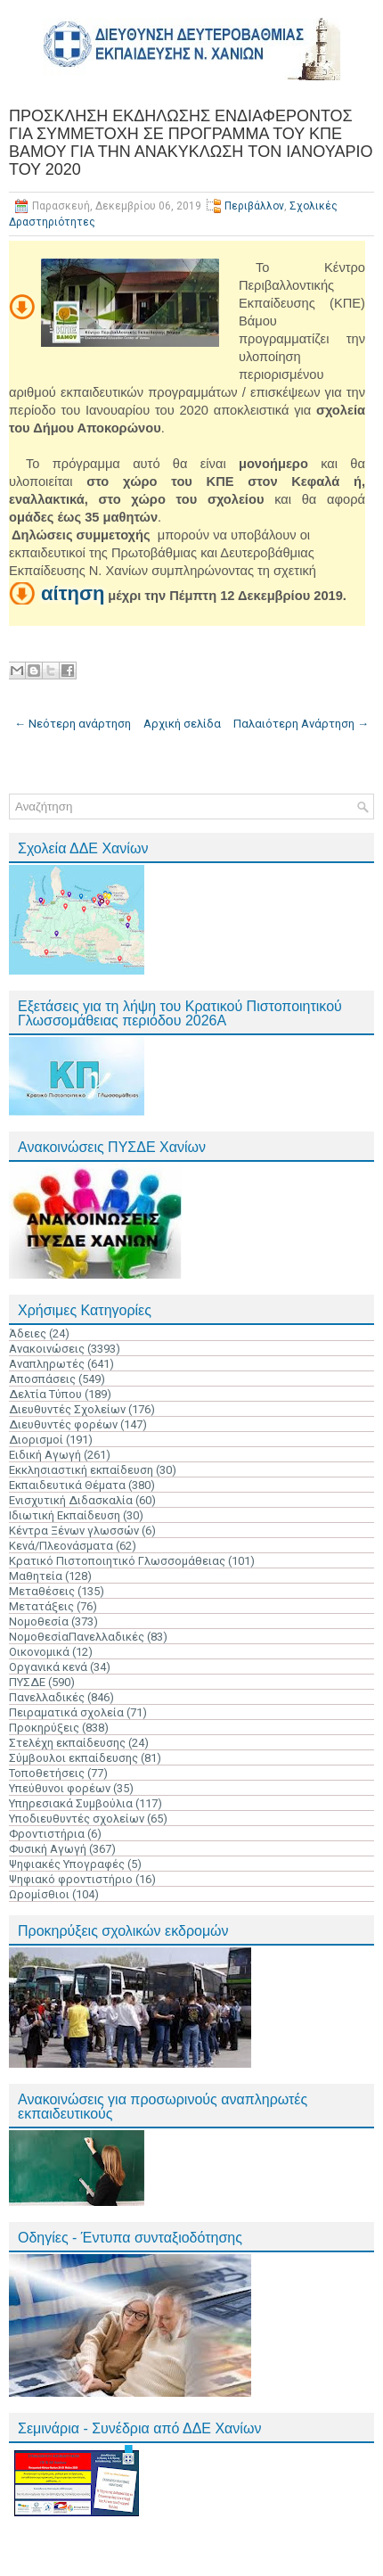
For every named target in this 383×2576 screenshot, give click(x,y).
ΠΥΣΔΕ (27, 1682)
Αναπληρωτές (47, 1363)
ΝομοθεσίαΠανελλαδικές (76, 1636)
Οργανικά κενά (48, 1667)
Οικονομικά (39, 1651)
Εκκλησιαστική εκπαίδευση (81, 1470)
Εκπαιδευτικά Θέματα (67, 1485)
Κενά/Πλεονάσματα (61, 1545)
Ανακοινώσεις (47, 1348)
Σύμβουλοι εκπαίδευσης (73, 1758)
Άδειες (27, 1333)
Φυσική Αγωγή (47, 1849)
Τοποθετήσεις (47, 1773)
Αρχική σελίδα (182, 723)
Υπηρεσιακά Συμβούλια (71, 1803)
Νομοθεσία (39, 1621)
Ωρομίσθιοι (39, 1894)
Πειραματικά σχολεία (66, 1712)
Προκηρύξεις (44, 1727)
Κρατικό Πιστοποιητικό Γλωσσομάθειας (117, 1561)
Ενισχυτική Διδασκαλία (71, 1500)
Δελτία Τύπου (45, 1394)
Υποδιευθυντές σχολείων (76, 1818)
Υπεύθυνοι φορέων (59, 1788)
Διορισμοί (36, 1439)
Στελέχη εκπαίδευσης (67, 1742)
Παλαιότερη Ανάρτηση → (301, 723)
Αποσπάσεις (42, 1379)
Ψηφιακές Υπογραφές (67, 1864)
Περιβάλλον (254, 206)
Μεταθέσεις (42, 1591)
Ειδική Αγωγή (45, 1454)
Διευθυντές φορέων (63, 1424)
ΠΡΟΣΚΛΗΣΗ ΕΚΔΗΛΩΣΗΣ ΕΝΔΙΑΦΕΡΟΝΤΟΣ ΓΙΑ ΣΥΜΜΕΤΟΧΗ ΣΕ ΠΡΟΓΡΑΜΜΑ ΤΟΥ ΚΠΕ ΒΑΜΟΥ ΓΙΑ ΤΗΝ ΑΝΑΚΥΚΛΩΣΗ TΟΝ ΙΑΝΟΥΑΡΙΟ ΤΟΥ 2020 (190, 142)
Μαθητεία (35, 1576)
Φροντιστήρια (47, 1833)
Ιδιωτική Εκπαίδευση (64, 1515)
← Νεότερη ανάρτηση (72, 723)
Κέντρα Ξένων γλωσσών (74, 1530)
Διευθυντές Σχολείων (67, 1409)
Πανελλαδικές (47, 1697)
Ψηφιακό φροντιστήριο (71, 1879)
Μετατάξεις (41, 1606)
